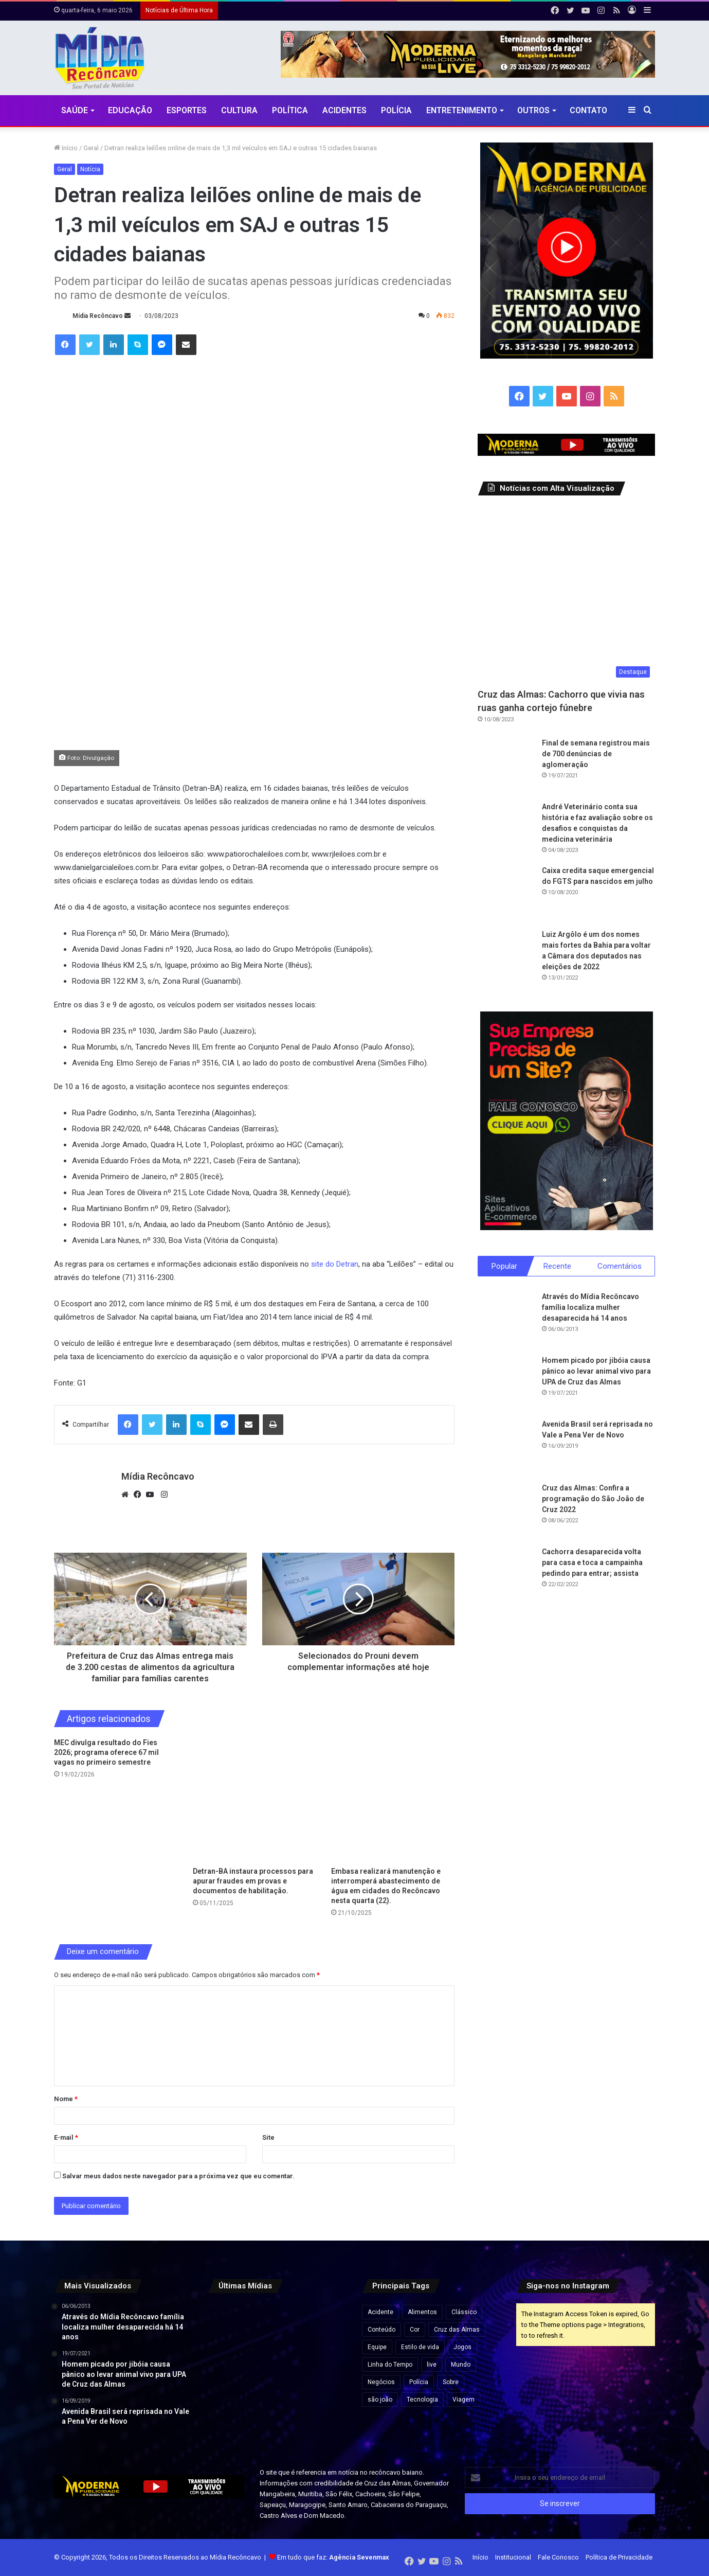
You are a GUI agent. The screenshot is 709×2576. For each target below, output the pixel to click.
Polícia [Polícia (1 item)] (418, 2382)
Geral (91, 148)
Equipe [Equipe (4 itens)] (377, 2347)
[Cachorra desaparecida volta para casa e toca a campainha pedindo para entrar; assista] (506, 1575)
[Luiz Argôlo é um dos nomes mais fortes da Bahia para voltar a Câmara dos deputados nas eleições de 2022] (506, 957)
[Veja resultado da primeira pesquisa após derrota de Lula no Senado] (277, 2325)
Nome (66, 2099)
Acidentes (344, 110)
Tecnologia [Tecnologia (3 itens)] (422, 2399)
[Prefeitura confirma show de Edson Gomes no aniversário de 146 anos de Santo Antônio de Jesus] (325, 2373)
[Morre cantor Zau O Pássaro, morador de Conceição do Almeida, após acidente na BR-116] (277, 2421)
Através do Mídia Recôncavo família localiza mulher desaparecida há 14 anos (590, 1308)
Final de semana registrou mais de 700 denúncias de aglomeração (596, 754)
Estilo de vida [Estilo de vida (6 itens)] (420, 2347)
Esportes (187, 110)
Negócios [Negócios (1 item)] (381, 2382)
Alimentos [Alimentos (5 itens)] (422, 2312)
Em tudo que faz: (333, 2557)
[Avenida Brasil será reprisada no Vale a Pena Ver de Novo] (506, 1447)
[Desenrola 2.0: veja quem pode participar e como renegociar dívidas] (277, 2373)
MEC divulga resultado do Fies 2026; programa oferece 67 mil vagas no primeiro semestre (106, 1752)
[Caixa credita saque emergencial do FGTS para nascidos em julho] (506, 893)
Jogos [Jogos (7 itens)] (462, 2347)
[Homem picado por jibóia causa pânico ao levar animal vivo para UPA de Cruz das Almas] (506, 1384)
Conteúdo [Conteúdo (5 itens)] (381, 2329)
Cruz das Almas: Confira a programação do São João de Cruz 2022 (593, 1499)
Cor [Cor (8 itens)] (415, 2329)
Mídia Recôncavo (97, 315)
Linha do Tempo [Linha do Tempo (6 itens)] (390, 2364)
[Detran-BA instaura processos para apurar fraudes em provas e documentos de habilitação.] (254, 1799)
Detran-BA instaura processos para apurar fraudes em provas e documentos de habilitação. (253, 1881)
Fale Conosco (558, 2557)
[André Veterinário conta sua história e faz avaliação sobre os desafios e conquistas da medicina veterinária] (506, 830)
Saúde (74, 110)
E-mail (66, 2137)
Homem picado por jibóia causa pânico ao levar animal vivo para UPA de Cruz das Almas (596, 1372)
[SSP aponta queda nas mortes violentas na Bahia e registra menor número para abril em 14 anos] (230, 2421)
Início (66, 148)
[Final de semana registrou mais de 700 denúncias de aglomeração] (506, 766)
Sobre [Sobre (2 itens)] (451, 2382)
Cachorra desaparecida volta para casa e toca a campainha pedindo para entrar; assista (592, 1563)
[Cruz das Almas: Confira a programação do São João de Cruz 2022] (506, 1511)
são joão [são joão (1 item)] (380, 2399)
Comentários (619, 1266)
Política (290, 110)
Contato (588, 110)
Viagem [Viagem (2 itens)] (463, 2399)
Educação (130, 110)
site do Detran (334, 1264)
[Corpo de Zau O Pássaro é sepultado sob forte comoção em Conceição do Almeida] (230, 2325)
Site (268, 2137)
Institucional (513, 2557)
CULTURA (239, 110)
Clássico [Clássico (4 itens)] (464, 2312)
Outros (533, 110)
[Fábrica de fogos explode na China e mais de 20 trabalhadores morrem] (230, 2373)
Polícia (396, 110)
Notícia (90, 169)
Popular (504, 1266)
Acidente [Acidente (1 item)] (380, 2312)
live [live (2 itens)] (432, 2364)
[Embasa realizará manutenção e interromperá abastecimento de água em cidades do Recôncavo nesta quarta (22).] (393, 1799)
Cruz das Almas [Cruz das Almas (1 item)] (457, 2329)
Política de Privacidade (619, 2557)
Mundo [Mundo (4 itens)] (460, 2364)
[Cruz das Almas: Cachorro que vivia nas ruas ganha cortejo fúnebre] (566, 594)
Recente (557, 1266)
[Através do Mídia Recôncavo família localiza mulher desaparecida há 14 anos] (506, 1320)
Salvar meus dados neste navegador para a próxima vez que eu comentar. (178, 2176)
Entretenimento (461, 110)
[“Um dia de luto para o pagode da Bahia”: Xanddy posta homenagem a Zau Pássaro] (325, 2325)
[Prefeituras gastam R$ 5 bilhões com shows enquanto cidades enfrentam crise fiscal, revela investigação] (325, 2421)
